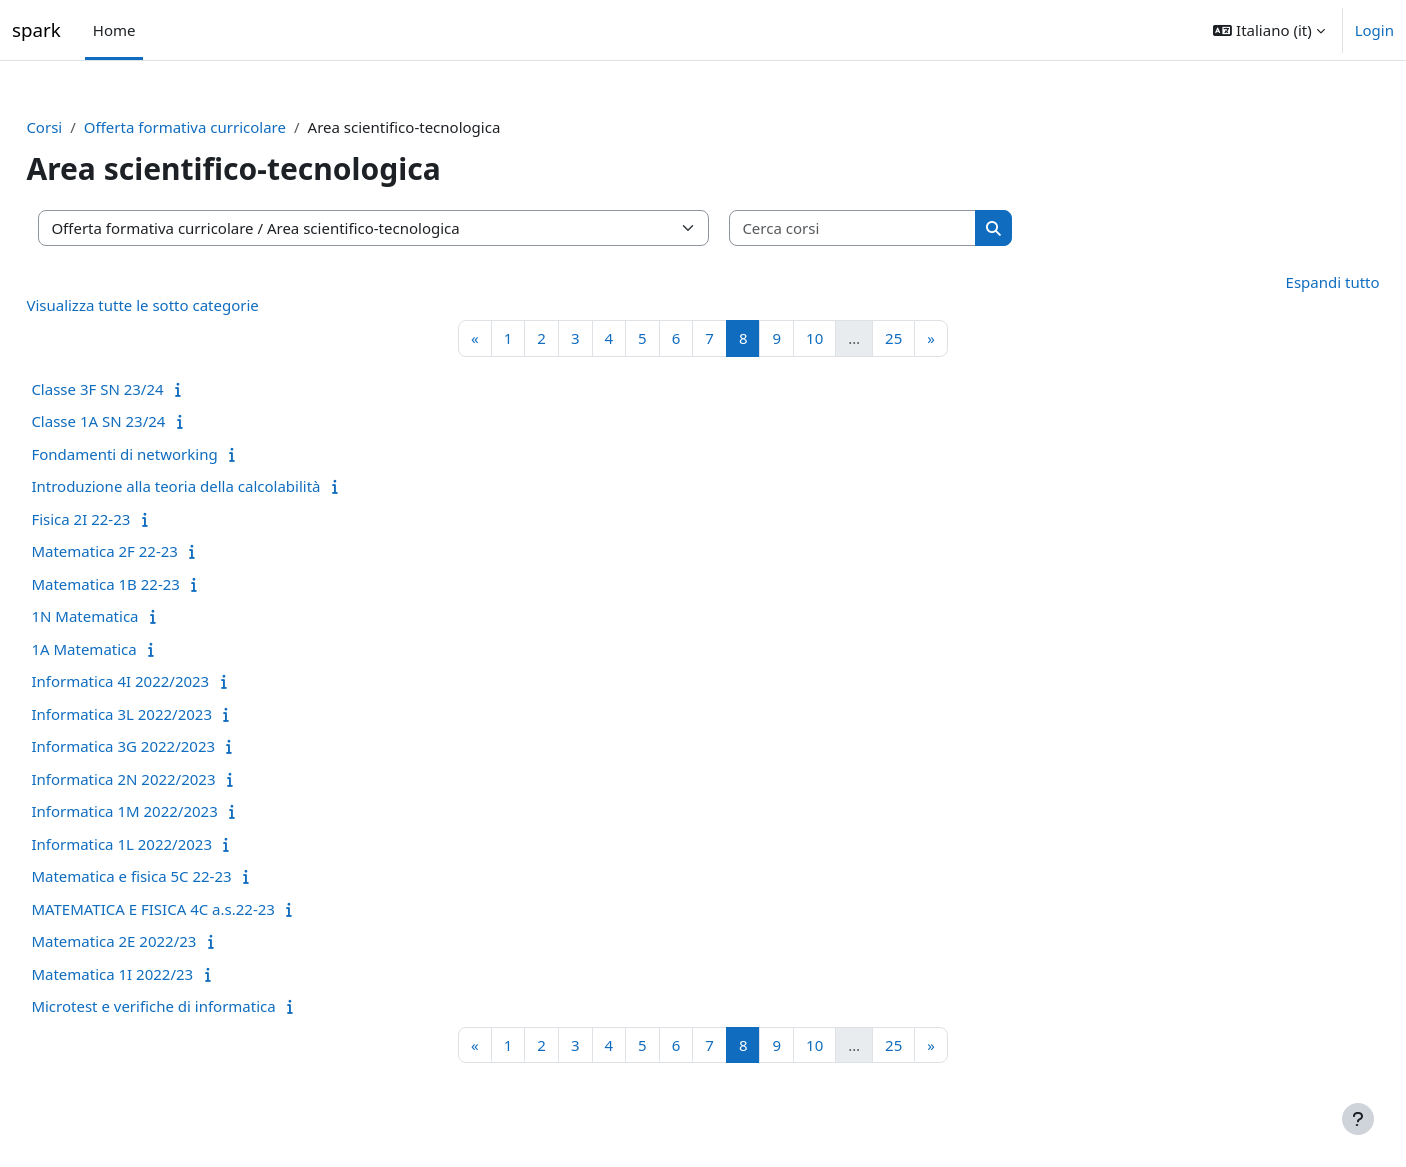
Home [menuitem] (114, 30)
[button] (1268, 30)
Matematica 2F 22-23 (149, 551)
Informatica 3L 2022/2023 (166, 714)
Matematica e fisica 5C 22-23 (176, 876)
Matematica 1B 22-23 (150, 584)
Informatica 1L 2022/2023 (166, 844)
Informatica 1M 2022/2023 (169, 811)
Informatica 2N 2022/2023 (168, 779)
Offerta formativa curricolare (229, 127)
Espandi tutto (1288, 282)
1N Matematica (129, 616)
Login (1374, 30)
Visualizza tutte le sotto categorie (187, 305)
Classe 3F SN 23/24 (142, 389)
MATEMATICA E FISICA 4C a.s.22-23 (198, 909)
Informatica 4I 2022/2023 (165, 681)
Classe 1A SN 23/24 (143, 421)
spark (36, 29)
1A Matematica (128, 649)
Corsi (89, 127)
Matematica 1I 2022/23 (157, 974)
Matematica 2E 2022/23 (158, 941)
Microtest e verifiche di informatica (198, 1006)
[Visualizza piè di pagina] (1358, 1119)
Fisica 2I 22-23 (125, 519)
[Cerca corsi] (898, 228)
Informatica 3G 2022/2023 (168, 746)
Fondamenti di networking (169, 454)
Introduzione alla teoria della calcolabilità (220, 486)
